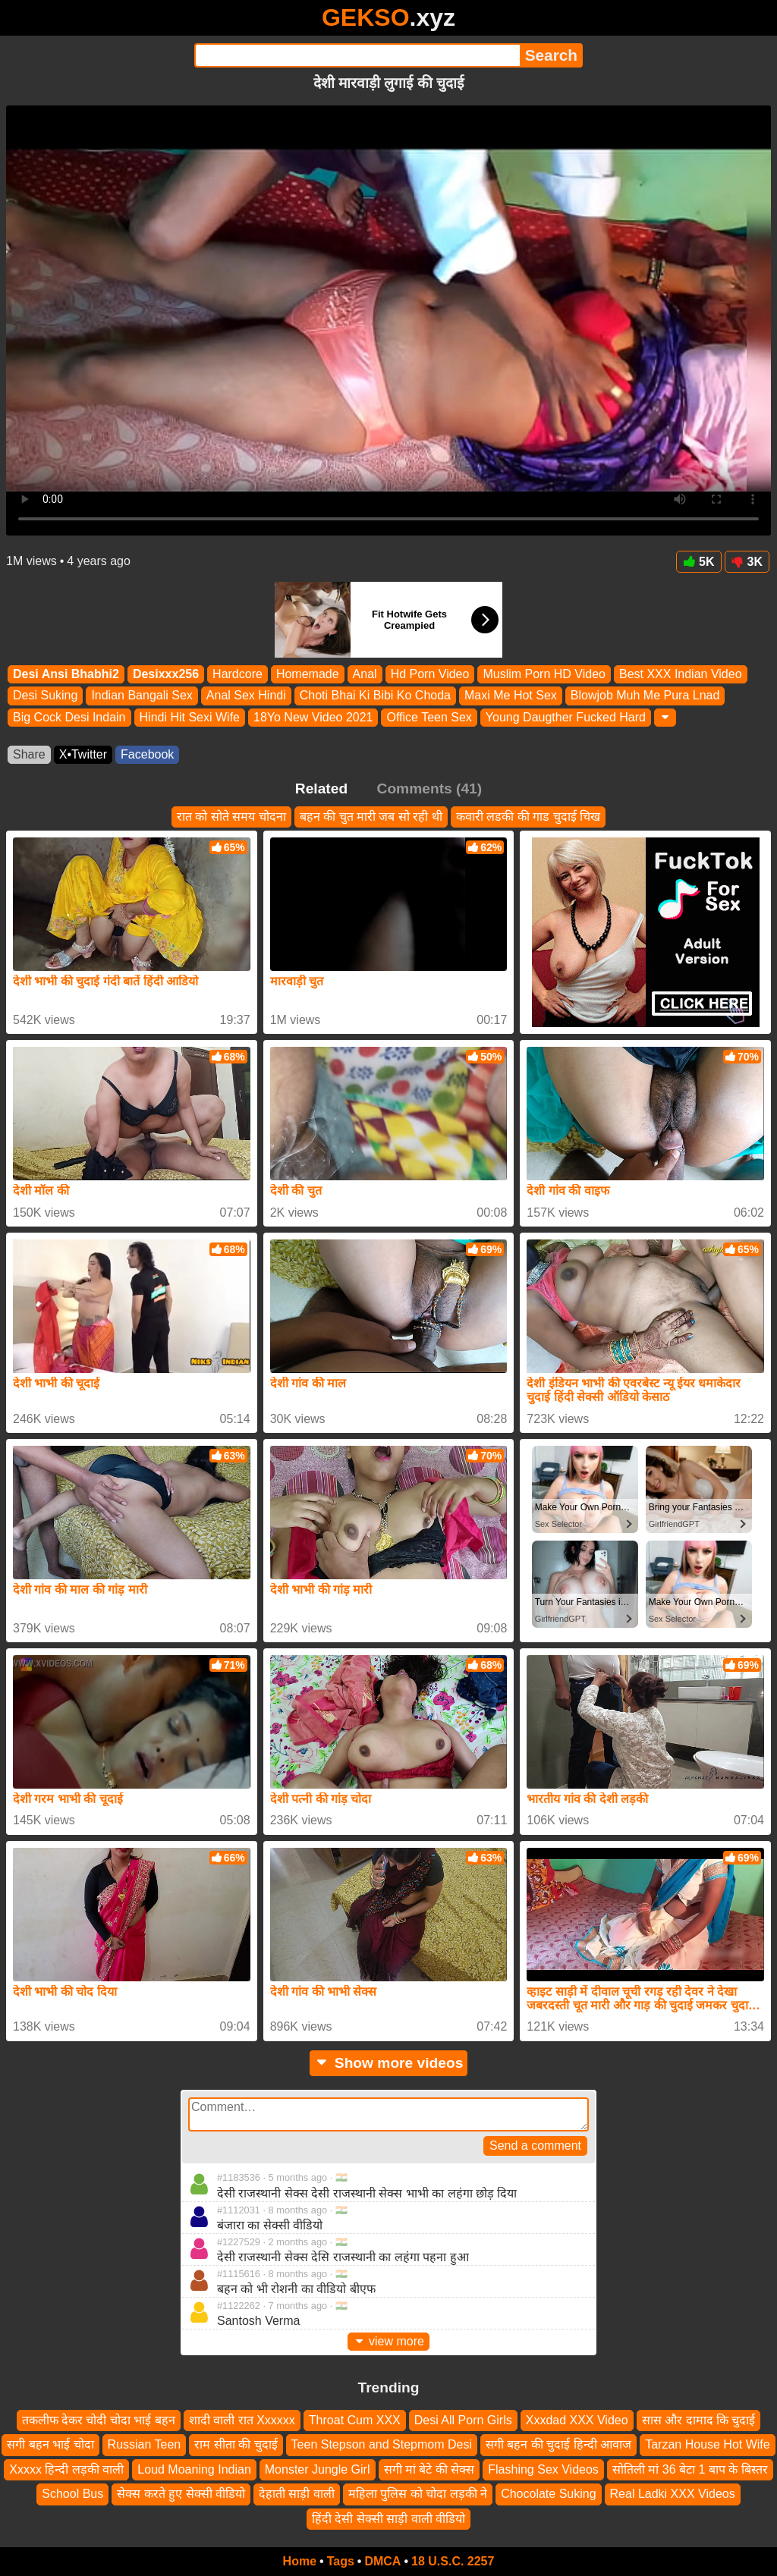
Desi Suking (45, 696)
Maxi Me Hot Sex (510, 696)
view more (388, 2341)
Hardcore (237, 674)
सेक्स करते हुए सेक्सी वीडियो (181, 2493)
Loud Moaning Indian (193, 2469)
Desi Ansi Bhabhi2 (66, 674)
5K (698, 561)
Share (29, 754)
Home (299, 2561)
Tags (340, 2561)
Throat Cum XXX (355, 2420)
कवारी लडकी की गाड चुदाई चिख (528, 816)
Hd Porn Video (430, 674)
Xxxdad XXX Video (577, 2420)
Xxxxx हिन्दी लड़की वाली (66, 2469)
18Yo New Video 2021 (313, 717)
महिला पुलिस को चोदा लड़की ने (417, 2493)
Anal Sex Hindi (246, 696)
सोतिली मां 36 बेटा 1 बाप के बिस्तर (690, 2469)
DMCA (382, 2561)
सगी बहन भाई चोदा (50, 2445)
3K (747, 561)
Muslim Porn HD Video (544, 674)
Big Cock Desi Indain (69, 717)
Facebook (147, 754)
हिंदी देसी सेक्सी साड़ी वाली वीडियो (388, 2518)
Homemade (307, 674)
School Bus (72, 2493)
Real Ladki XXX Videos (672, 2493)
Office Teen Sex (428, 717)
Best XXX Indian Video (680, 674)
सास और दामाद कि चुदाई (699, 2420)
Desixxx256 (166, 674)
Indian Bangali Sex (141, 696)
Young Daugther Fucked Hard (566, 717)
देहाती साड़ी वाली (297, 2493)
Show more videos (389, 2063)
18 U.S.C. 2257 (452, 2561)
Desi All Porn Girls (463, 2420)
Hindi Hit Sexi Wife (190, 717)
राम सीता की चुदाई (235, 2445)
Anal (365, 674)
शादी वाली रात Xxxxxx (242, 2420)
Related (321, 788)
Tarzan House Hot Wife (707, 2445)
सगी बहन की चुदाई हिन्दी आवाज (558, 2445)
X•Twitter (83, 754)
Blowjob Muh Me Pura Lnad (645, 696)
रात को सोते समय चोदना (231, 816)
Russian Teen (144, 2445)
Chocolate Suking (548, 2493)
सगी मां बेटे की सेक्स (429, 2469)
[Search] (357, 55)
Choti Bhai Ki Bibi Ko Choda (375, 696)
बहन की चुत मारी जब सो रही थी (371, 816)
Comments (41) (430, 788)
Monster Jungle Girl (317, 2469)
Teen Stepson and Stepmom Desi (381, 2445)
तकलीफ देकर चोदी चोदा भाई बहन (98, 2420)
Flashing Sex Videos (543, 2469)
